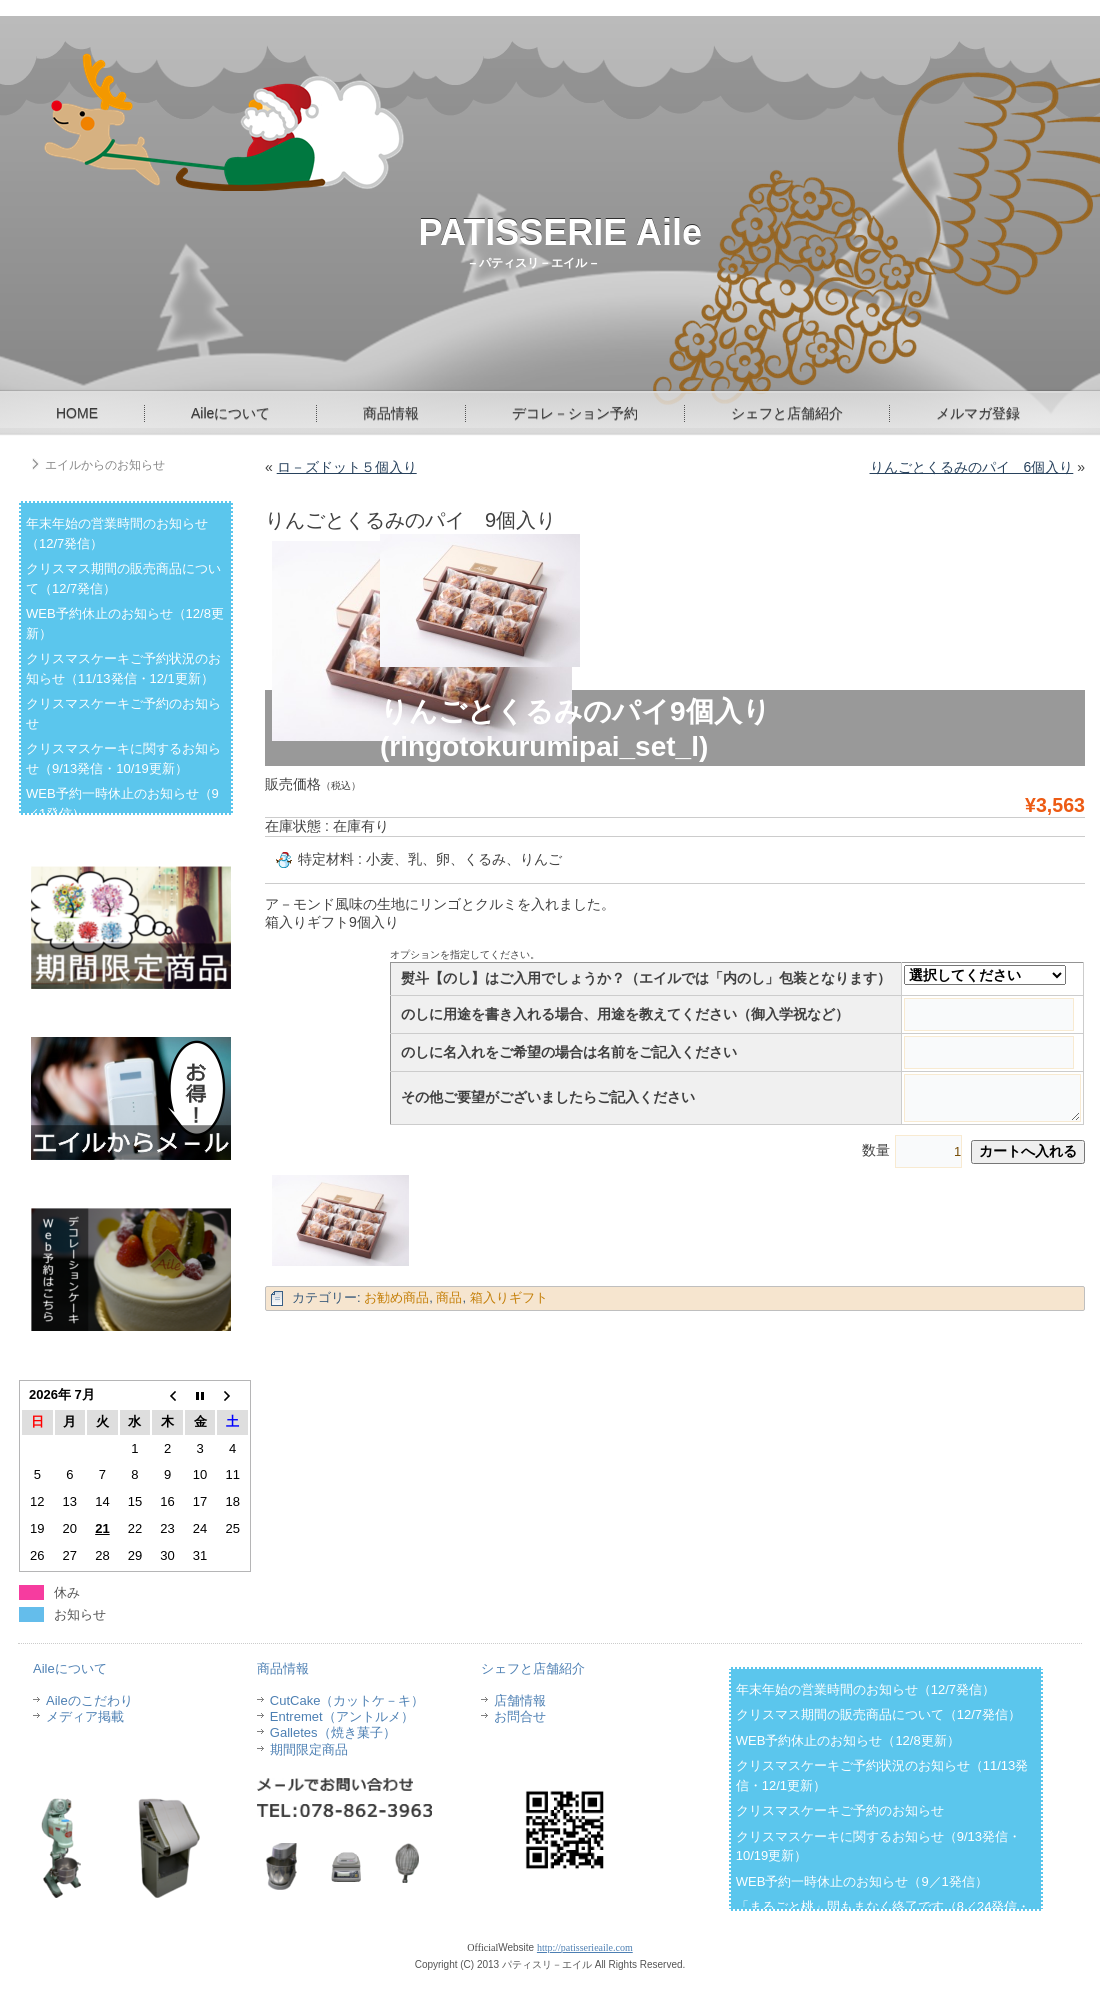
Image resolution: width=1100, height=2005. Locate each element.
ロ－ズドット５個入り (347, 467)
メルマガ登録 (978, 413)
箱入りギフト (509, 1297)
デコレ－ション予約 (575, 413)
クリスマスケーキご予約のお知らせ (840, 1810)
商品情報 (391, 413)
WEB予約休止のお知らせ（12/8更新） (848, 1740)
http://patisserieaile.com (585, 1947)
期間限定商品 (309, 1749)
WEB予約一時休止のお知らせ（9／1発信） (862, 1881)
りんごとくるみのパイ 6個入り (972, 467)
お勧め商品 (396, 1297)
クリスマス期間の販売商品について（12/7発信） (878, 1714)
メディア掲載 (85, 1716)
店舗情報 (520, 1700)
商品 (449, 1297)
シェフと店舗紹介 (787, 413)
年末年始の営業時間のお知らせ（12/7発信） (865, 1689)
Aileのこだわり (89, 1700)
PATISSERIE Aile (560, 232)
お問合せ (520, 1716)
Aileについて (230, 413)
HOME (77, 413)
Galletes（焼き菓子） (333, 1732)
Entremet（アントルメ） (342, 1716)
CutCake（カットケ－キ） (347, 1700)
